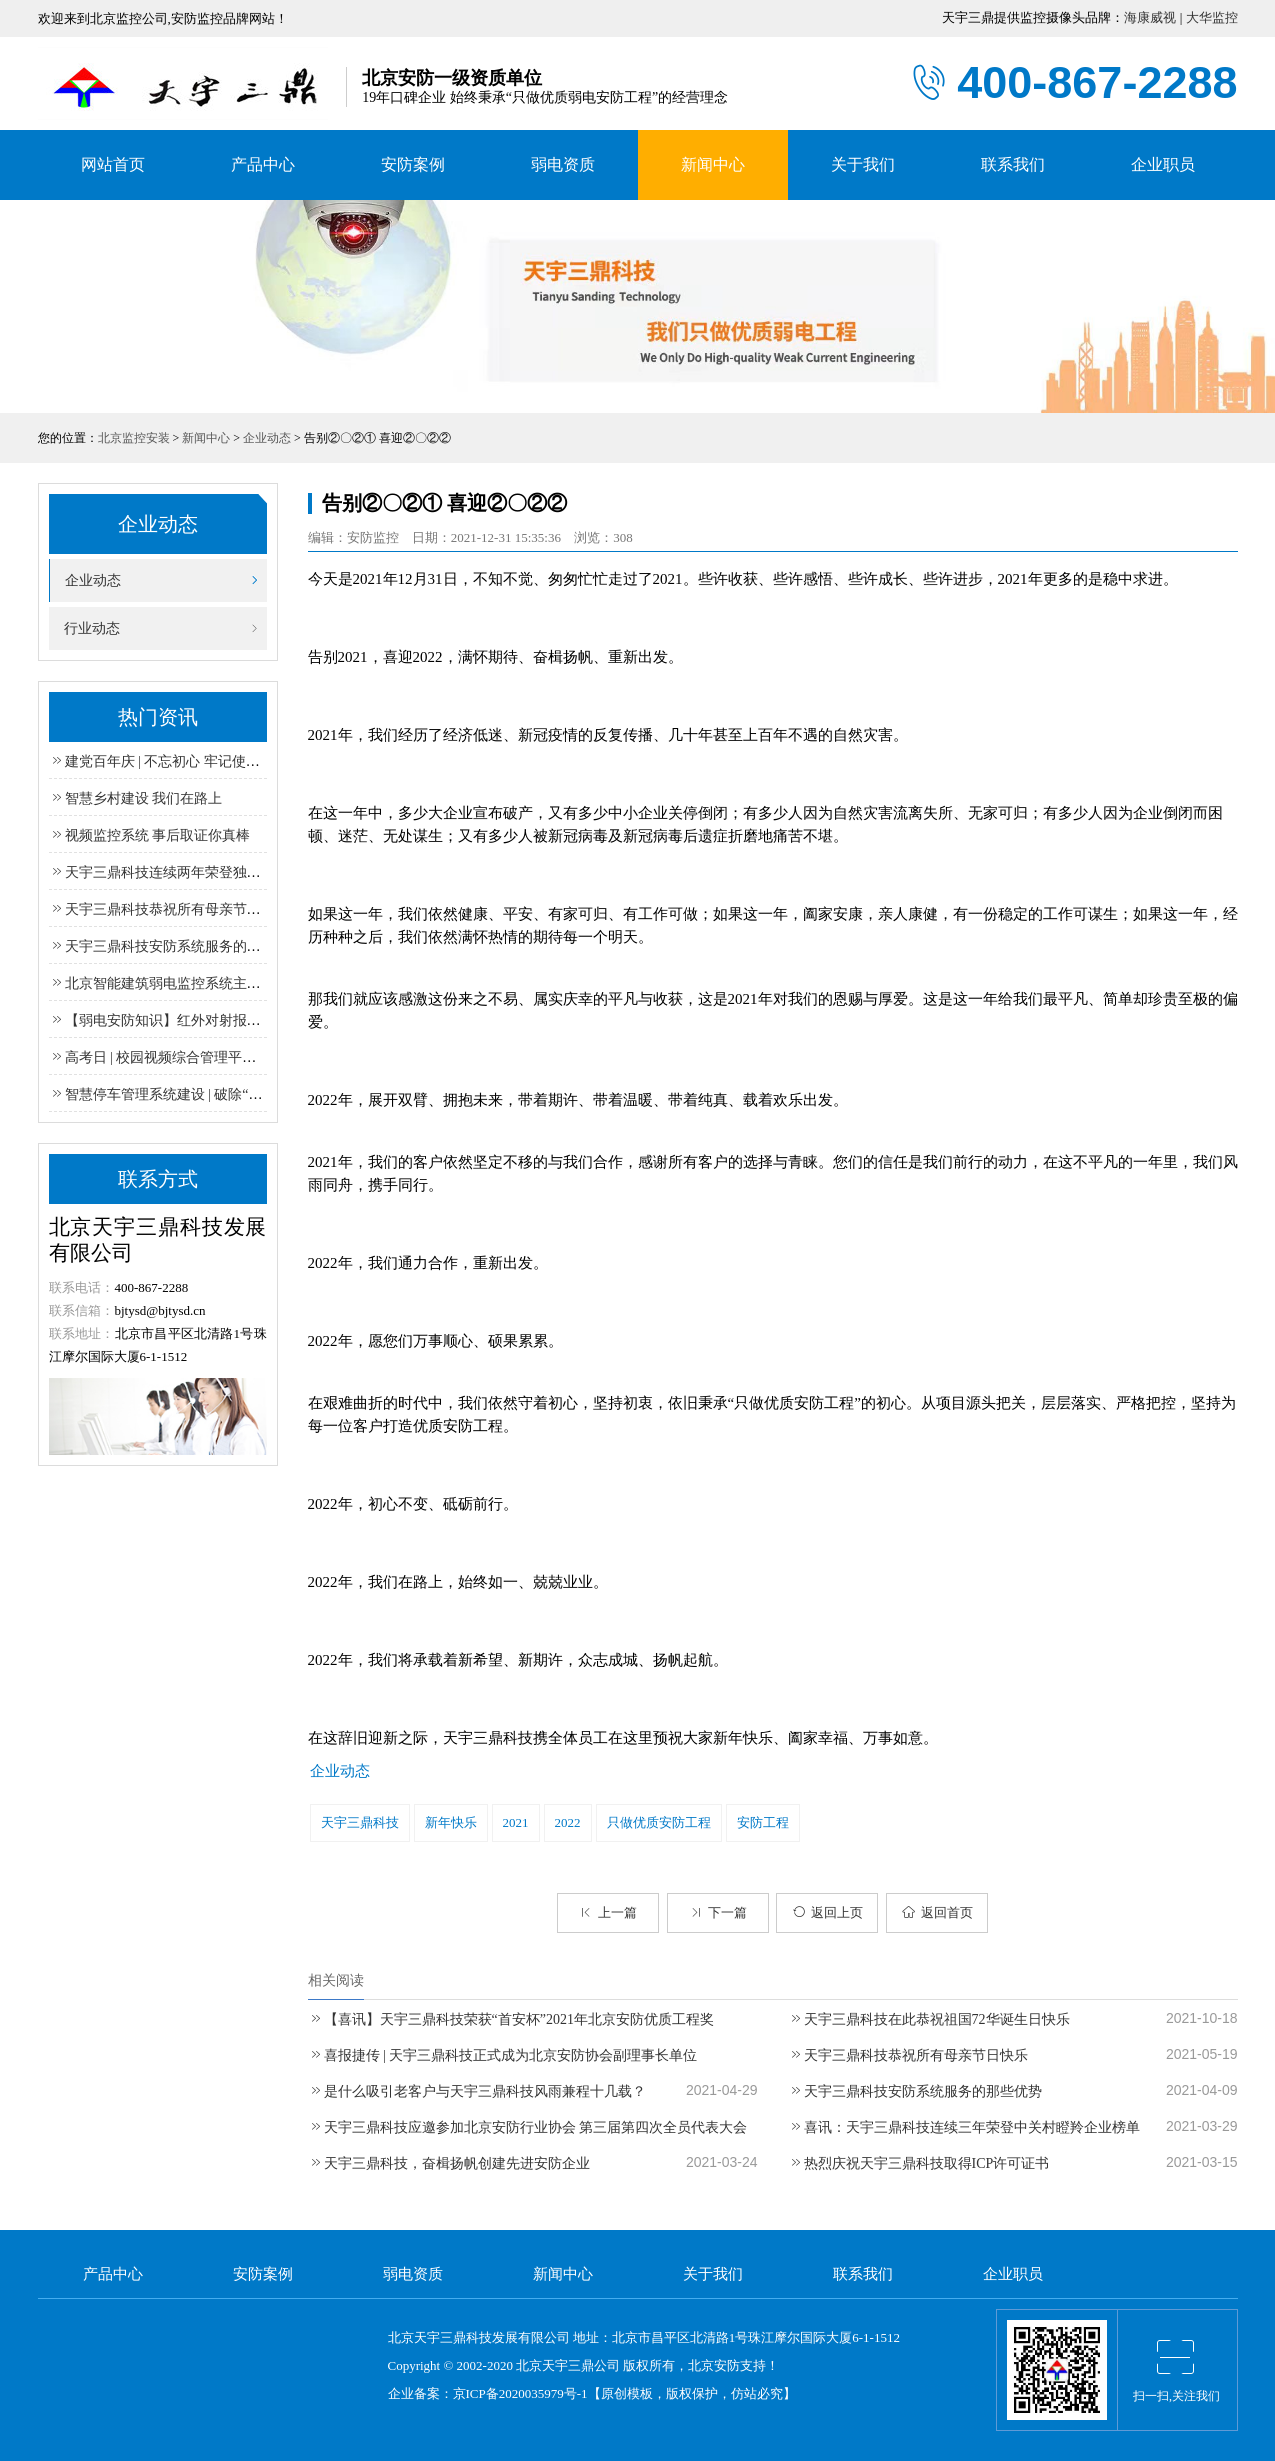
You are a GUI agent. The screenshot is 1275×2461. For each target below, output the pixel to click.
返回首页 (937, 1912)
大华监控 (1212, 17)
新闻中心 (713, 164)
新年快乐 (451, 1822)
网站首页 (113, 164)
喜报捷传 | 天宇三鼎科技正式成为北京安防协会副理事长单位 (503, 2055)
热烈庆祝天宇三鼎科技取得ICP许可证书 (919, 2163)
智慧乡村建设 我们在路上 (136, 798)
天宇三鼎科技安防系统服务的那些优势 (915, 2091)
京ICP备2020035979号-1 (520, 2393)
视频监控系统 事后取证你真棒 (150, 835)
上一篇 (608, 1912)
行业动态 (84, 628)
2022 (568, 1822)
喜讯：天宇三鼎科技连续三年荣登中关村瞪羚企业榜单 (964, 2127)
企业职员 (1163, 164)
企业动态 (267, 438)
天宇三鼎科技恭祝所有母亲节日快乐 (908, 2055)
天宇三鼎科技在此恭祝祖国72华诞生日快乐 (929, 2019)
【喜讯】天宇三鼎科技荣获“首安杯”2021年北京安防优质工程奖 (511, 2019)
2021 (516, 1822)
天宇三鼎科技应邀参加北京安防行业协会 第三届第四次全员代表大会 (528, 2127)
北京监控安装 (134, 438)
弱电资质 (563, 164)
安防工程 (763, 1822)
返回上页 (827, 1912)
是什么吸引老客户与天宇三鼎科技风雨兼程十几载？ (477, 2091)
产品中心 (263, 164)
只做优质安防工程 (659, 1822)
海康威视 (1150, 17)
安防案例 (413, 164)
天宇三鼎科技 (360, 1822)
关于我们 (863, 164)
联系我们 (1013, 164)
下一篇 (718, 1912)
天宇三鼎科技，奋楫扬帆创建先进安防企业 (449, 2163)
